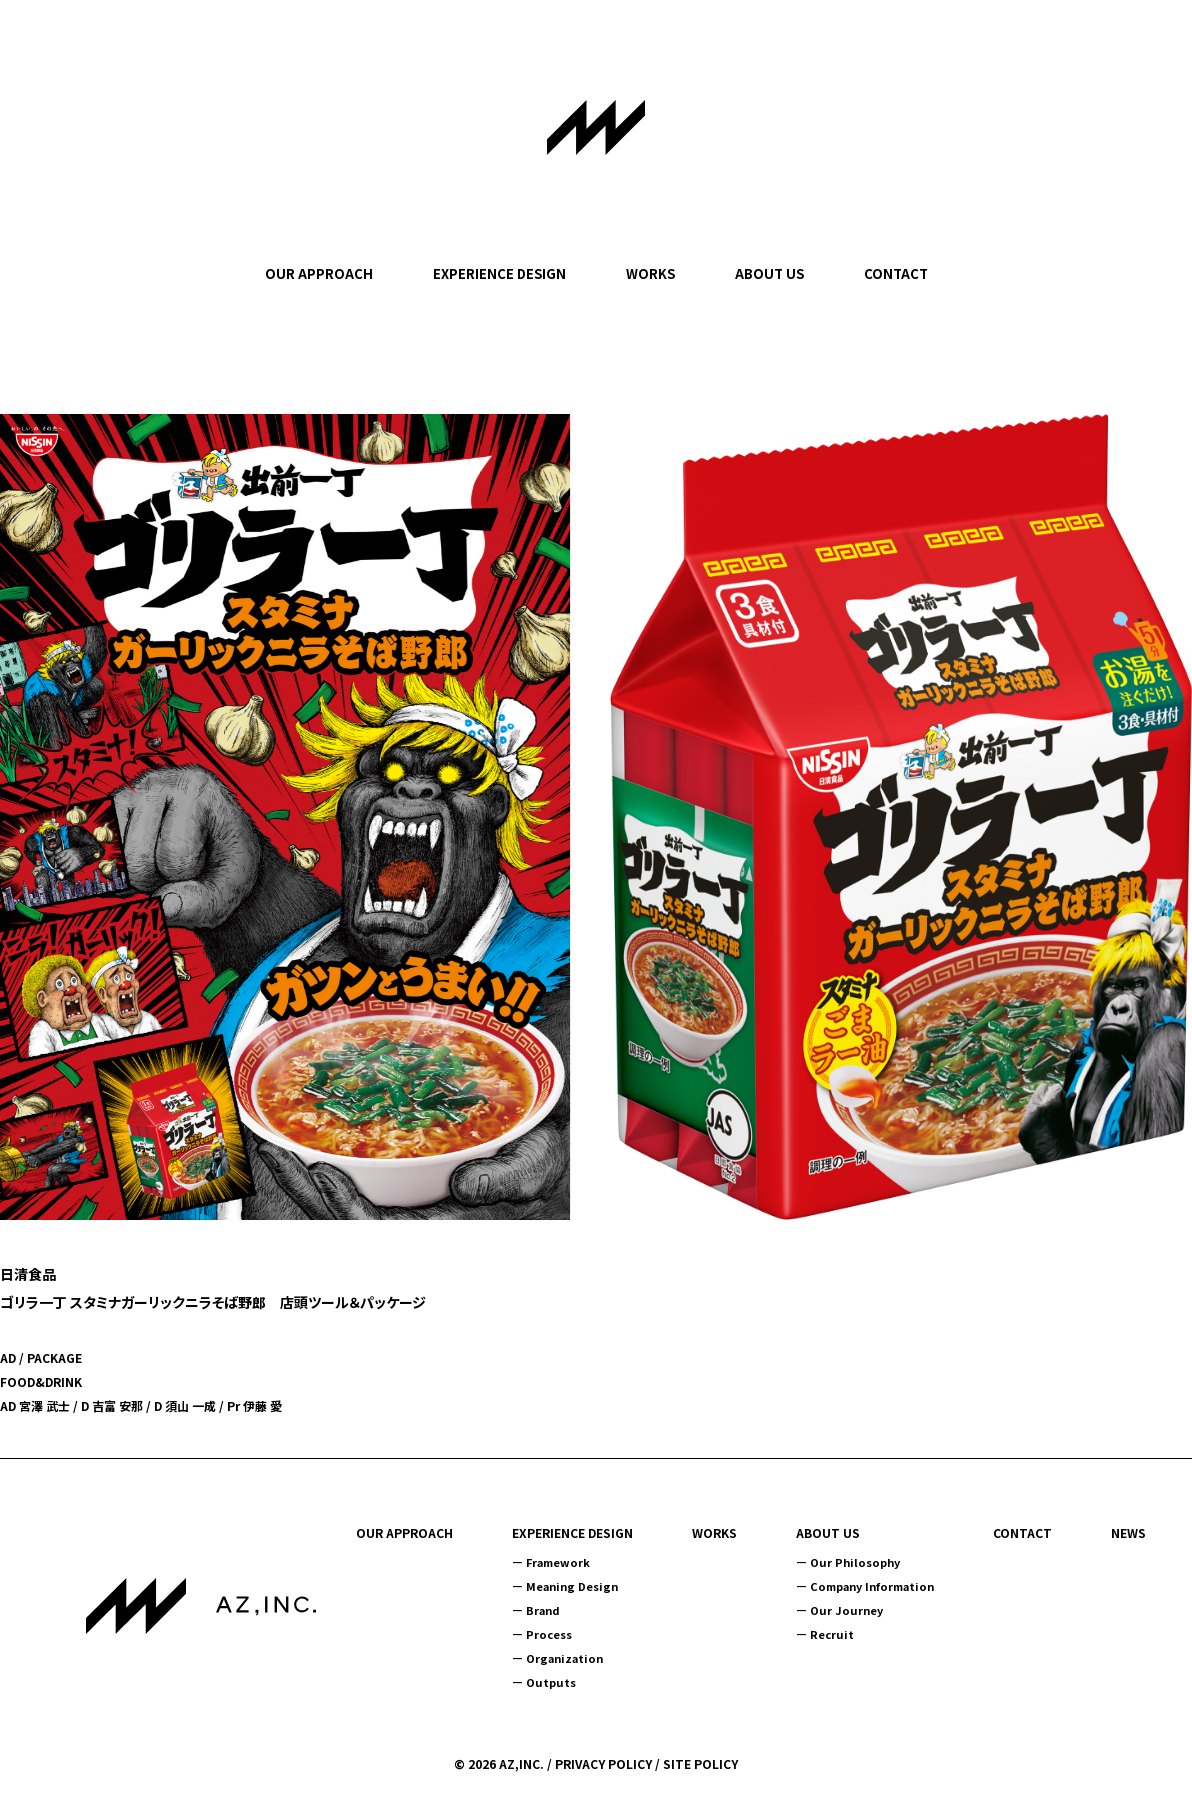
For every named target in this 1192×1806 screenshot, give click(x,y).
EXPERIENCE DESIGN (499, 273)
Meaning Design (572, 1586)
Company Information (872, 1586)
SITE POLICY (700, 1763)
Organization (564, 1658)
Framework (558, 1562)
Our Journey (846, 1610)
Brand (543, 1610)
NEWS (1128, 1533)
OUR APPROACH (319, 273)
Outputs (551, 1682)
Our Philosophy (855, 1562)
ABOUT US (769, 273)
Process (549, 1634)
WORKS (650, 273)
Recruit (832, 1634)
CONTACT (896, 273)
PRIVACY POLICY (603, 1763)
